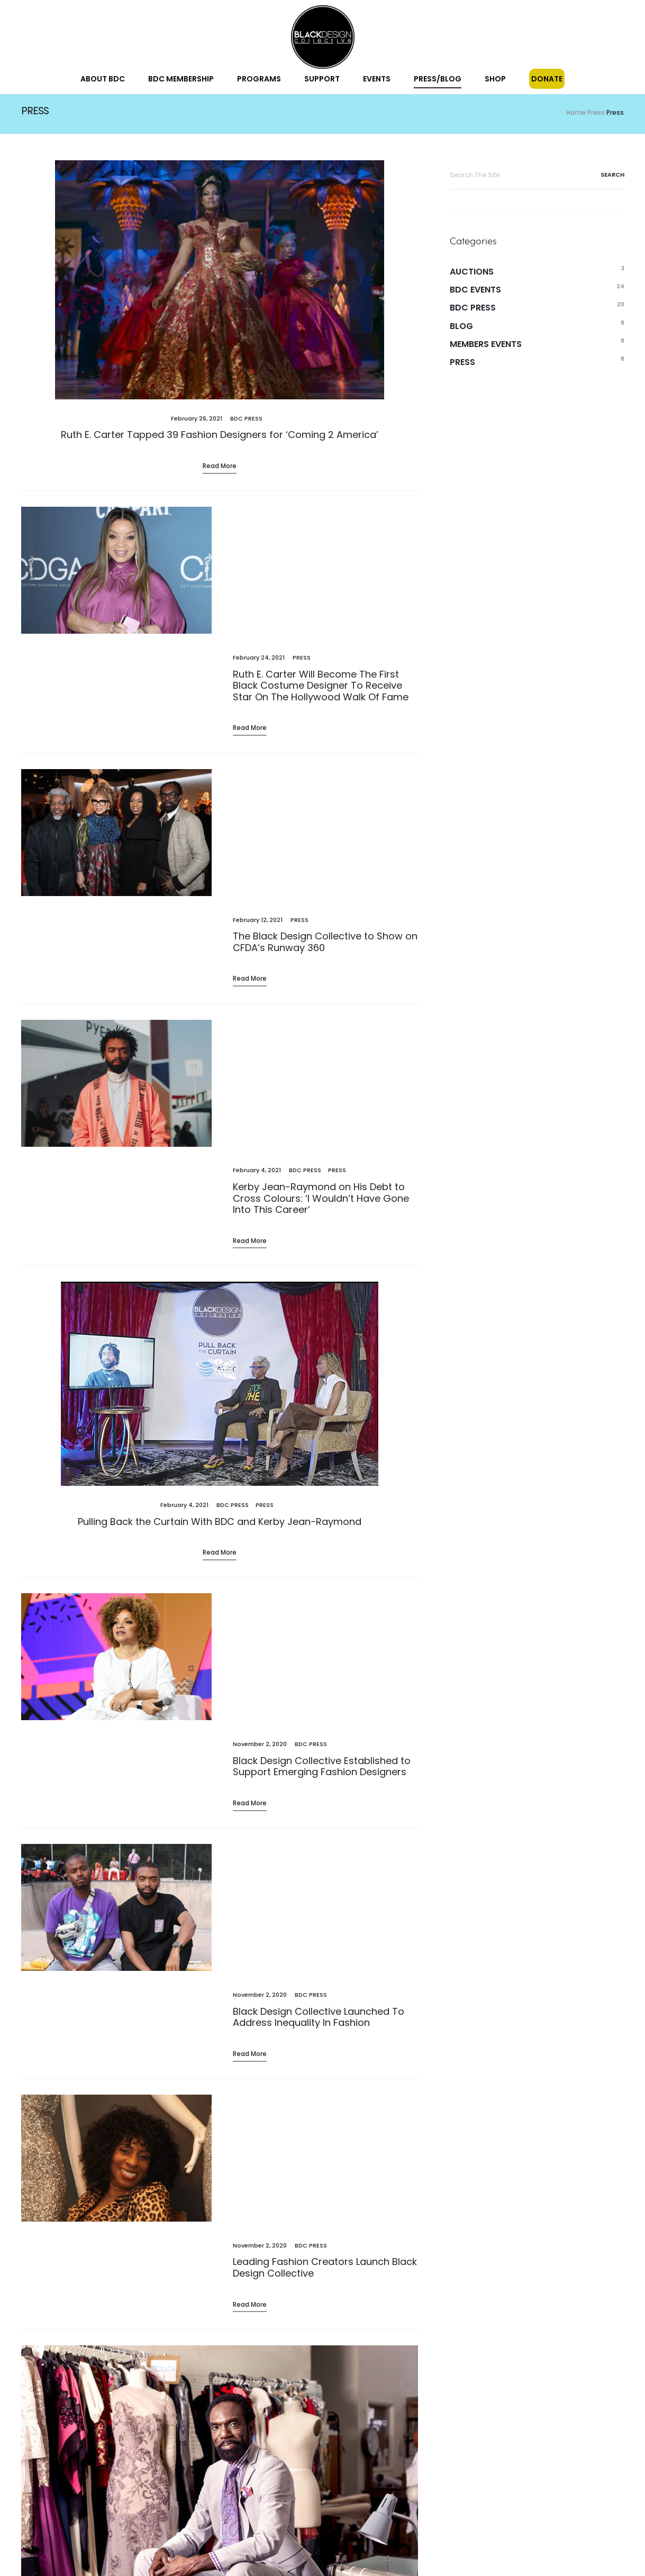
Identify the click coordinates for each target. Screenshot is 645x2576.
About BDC (102, 79)
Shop (495, 79)
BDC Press (246, 421)
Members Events (486, 347)
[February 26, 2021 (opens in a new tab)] (196, 421)
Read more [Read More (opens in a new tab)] (220, 468)
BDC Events (475, 293)
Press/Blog (437, 79)
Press (302, 531)
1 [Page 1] (53, 2323)
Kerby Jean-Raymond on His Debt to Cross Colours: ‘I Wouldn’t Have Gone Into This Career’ (321, 878)
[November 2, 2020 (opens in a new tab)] (260, 1321)
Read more (250, 920)
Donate (546, 79)
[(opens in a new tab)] (219, 283)
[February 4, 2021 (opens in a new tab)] (184, 1211)
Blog (461, 329)
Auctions (472, 275)
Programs (259, 79)
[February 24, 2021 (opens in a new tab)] (259, 531)
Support (322, 79)
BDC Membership (181, 79)
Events (376, 79)
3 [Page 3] (105, 2323)
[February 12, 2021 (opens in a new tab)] (258, 691)
